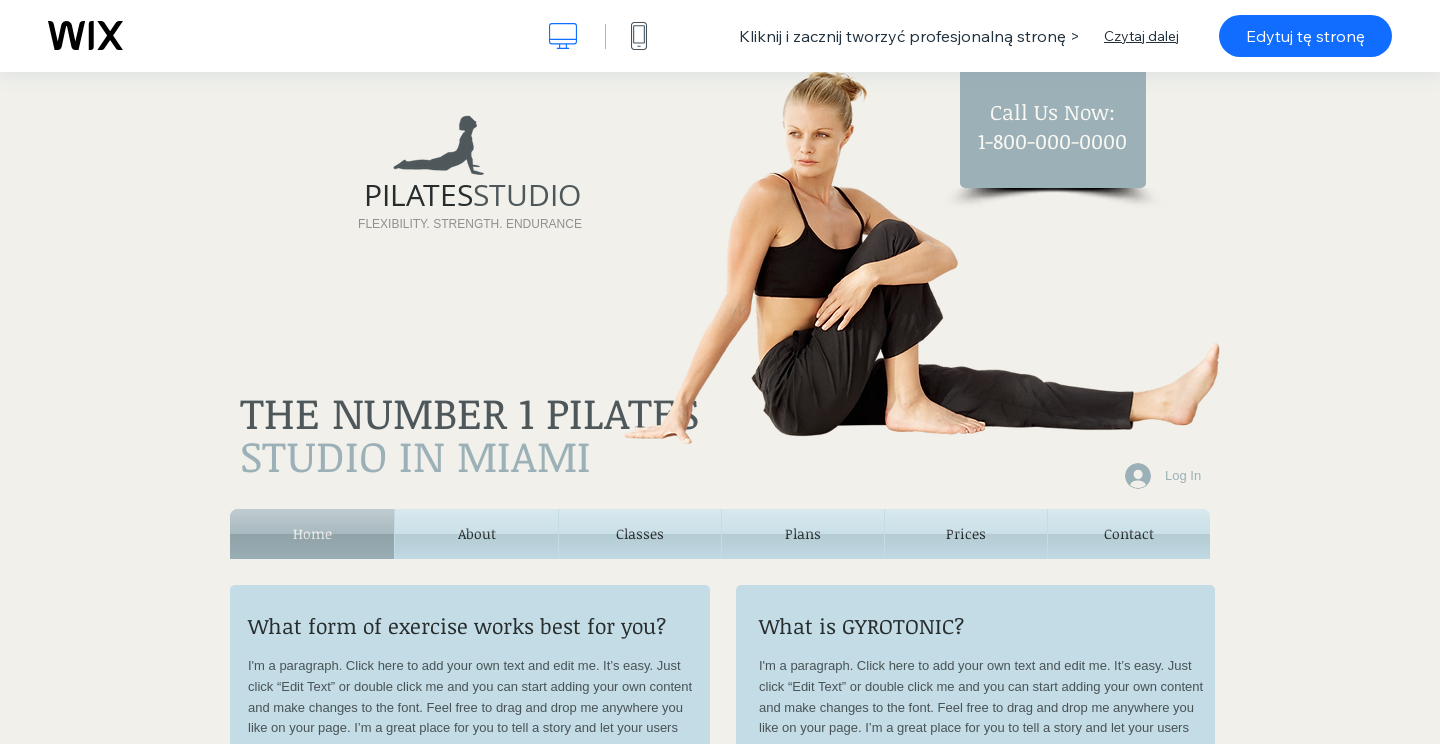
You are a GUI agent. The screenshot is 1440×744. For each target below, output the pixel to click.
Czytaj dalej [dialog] (1141, 36)
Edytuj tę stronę (1305, 36)
